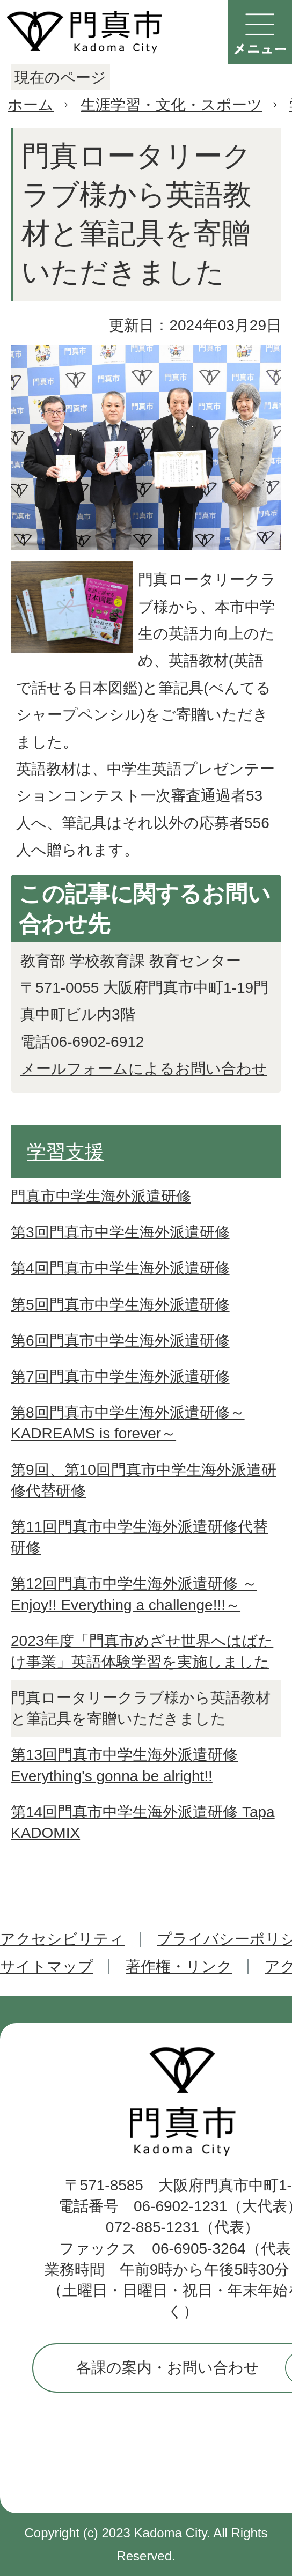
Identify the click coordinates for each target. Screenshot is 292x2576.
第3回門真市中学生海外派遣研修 (120, 1232)
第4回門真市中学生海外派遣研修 (120, 1268)
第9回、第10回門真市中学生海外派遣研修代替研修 (143, 1480)
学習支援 (65, 1152)
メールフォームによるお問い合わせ (143, 1068)
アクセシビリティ (62, 1939)
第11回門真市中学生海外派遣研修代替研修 (139, 1537)
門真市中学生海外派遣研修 (101, 1196)
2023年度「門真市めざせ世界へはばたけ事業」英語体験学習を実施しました (142, 1651)
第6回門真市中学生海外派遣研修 (120, 1340)
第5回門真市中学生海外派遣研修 (120, 1304)
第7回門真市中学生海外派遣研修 (120, 1376)
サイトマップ (46, 1966)
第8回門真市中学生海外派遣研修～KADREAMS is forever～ (128, 1423)
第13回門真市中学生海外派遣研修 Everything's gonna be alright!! (124, 1765)
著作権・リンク (179, 1966)
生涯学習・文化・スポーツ (171, 105)
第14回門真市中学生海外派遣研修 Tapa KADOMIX (143, 1822)
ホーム (31, 105)
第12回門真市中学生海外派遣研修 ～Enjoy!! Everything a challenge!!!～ (134, 1594)
